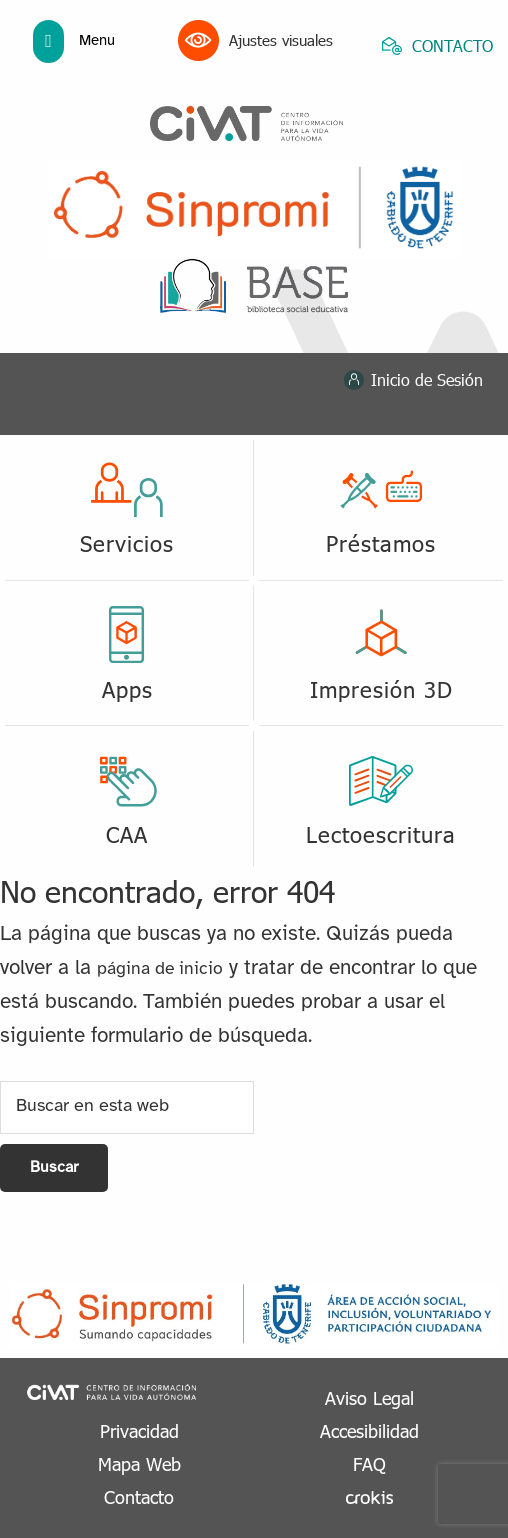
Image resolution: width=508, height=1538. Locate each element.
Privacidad (139, 1430)
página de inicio (160, 969)
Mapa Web (139, 1463)
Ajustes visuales (255, 40)
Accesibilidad (369, 1430)
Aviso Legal (369, 1397)
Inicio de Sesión (427, 379)
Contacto (139, 1496)
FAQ (369, 1463)
